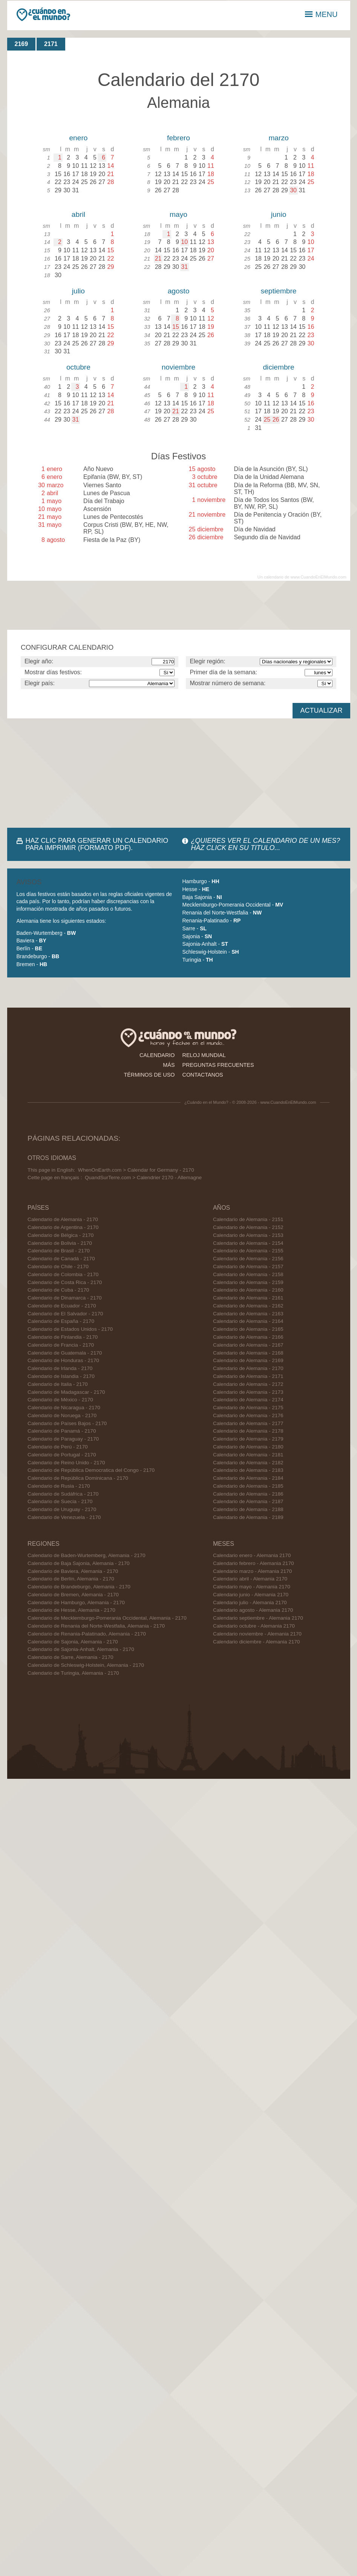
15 (175, 327)
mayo (178, 214)
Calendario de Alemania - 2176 (248, 1415)
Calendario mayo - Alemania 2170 (251, 1586)
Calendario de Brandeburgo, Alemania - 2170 (79, 1586)
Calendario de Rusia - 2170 (59, 1486)
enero (78, 138)
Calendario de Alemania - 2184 (248, 1478)
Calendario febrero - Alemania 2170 (253, 1563)
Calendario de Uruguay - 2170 (62, 1509)
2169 (21, 44)
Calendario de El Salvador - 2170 (65, 1313)
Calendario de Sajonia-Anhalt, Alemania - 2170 (81, 1649)
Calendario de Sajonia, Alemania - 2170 (73, 1642)
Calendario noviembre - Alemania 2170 (257, 1634)
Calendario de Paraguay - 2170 (63, 1439)
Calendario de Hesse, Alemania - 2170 (71, 1610)
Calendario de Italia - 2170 (57, 1384)
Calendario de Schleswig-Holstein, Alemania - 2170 (86, 1665)
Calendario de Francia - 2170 (61, 1345)
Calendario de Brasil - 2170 (59, 1250)
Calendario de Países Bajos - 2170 (67, 1423)
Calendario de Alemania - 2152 (248, 1227)
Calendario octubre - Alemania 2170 (254, 1626)
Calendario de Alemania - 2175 (248, 1407)
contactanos (202, 1075)
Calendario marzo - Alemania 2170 (252, 1571)
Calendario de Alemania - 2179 (248, 1439)
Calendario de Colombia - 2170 (63, 1274)
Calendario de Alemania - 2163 (248, 1313)
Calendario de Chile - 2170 (58, 1266)
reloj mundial (204, 1055)
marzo (278, 138)
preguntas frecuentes (218, 1065)
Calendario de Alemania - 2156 (248, 1258)
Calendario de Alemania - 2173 (248, 1392)
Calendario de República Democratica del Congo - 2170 (91, 1470)
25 (267, 419)
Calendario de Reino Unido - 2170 (66, 1462)
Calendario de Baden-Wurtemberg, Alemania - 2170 (87, 1555)
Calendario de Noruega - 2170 (62, 1415)
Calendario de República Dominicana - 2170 (78, 1478)
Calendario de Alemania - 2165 (248, 1329)
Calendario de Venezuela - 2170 (64, 1517)
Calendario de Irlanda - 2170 (60, 1368)
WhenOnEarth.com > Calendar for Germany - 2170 (136, 1170)
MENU (321, 14)
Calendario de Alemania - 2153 (248, 1235)
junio (279, 214)
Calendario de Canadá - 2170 (61, 1258)
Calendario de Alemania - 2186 (248, 1494)
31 (184, 267)
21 (158, 258)
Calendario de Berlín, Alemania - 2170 (71, 1579)
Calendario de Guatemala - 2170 (65, 1353)
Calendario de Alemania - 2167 (248, 1345)
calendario (157, 1055)
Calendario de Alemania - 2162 (248, 1306)
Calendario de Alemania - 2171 (248, 1376)
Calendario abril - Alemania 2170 (250, 1579)
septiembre (279, 291)
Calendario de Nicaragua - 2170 (64, 1407)
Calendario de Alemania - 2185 (248, 1486)
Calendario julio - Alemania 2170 (250, 1602)
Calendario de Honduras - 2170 (63, 1360)
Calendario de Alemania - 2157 (248, 1266)
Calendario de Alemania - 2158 (248, 1274)
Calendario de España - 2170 (61, 1321)
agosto (179, 291)
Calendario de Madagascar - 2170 (66, 1392)
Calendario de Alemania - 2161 (248, 1298)
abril (78, 214)
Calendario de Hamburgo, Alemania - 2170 (76, 1602)
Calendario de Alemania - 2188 (248, 1509)
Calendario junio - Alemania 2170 (250, 1594)
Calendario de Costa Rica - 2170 (65, 1282)
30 (293, 190)
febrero (178, 138)
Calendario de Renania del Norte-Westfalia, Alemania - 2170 (96, 1626)
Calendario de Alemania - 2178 (248, 1431)
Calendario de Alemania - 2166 (248, 1337)
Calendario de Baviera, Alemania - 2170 (73, 1571)
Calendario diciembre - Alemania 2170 (256, 1642)
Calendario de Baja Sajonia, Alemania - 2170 (79, 1563)
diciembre (278, 367)
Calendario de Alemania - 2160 (248, 1290)
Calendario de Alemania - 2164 (248, 1321)
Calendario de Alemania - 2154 (248, 1243)
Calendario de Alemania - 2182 (248, 1462)
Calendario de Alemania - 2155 (248, 1250)
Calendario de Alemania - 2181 (248, 1455)
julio (78, 291)
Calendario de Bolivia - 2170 (60, 1243)
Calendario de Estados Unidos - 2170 (70, 1329)
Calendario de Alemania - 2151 (248, 1219)
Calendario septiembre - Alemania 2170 (258, 1618)
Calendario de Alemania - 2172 (248, 1384)
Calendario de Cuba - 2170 (58, 1290)
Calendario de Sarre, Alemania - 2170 (70, 1657)
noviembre (179, 367)
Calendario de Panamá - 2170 (62, 1431)
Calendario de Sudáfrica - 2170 (63, 1494)
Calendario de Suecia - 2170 (60, 1501)
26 (276, 419)
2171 (51, 44)
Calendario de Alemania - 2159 (248, 1282)
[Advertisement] (98, 773)
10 (184, 242)
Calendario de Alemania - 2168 (248, 1353)
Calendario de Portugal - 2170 (62, 1455)
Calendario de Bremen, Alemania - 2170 (73, 1594)
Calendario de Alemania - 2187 (248, 1501)
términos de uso (149, 1075)
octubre (78, 367)
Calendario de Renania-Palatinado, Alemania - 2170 (87, 1634)
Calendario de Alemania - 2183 (248, 1470)
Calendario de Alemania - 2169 (248, 1360)
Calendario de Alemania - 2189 (248, 1517)
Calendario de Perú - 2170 (57, 1447)
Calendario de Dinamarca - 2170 (64, 1298)
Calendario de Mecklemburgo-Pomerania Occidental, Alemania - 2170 (107, 1618)
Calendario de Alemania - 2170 (63, 1219)
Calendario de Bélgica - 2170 (60, 1235)
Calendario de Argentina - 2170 (63, 1227)
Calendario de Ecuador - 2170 (62, 1306)
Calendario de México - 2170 (60, 1399)
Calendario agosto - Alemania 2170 (253, 1610)
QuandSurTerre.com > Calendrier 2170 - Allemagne (143, 1177)
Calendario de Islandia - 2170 (61, 1376)
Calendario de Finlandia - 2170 (63, 1337)
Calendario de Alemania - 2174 (248, 1399)
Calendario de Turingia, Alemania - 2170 (73, 1673)
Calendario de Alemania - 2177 (248, 1423)
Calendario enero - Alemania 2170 (252, 1555)
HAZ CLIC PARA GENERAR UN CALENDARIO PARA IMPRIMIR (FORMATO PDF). (97, 844)
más (169, 1065)
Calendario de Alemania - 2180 (248, 1447)
